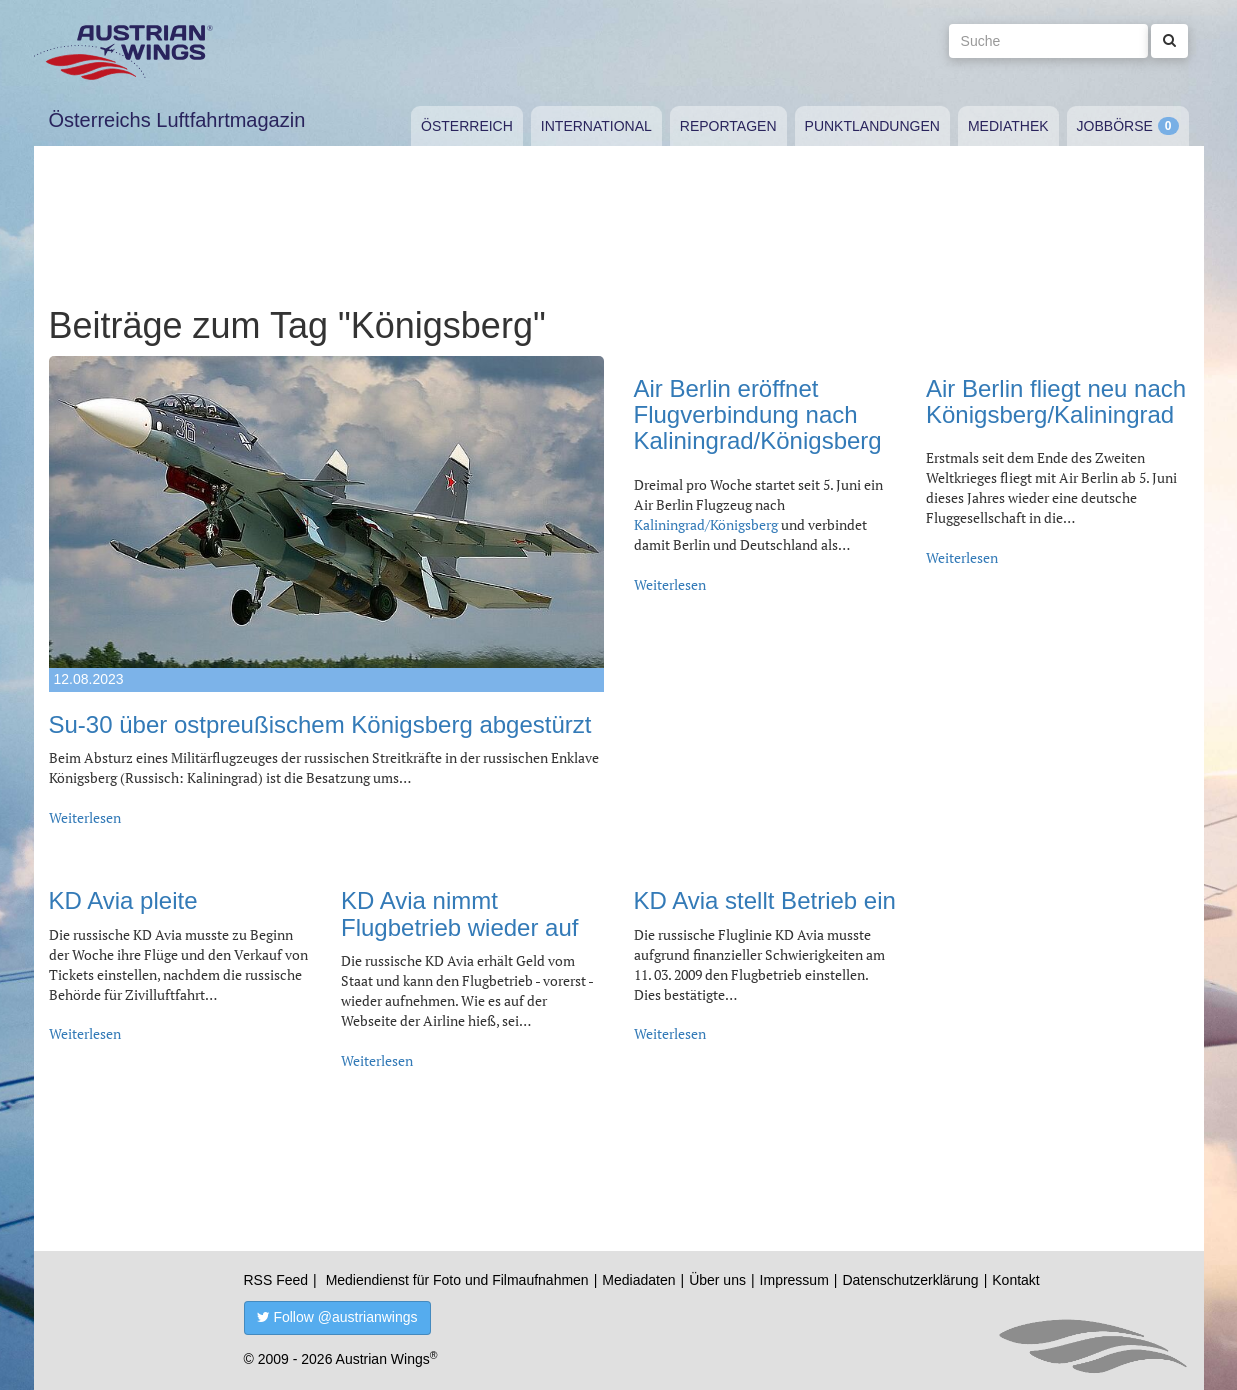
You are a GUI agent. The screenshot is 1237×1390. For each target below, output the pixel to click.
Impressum (794, 1280)
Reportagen (728, 126)
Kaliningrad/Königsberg (707, 524)
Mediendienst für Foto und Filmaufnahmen (457, 1280)
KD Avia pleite (123, 900)
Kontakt (1015, 1280)
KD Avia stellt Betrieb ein (765, 900)
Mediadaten (638, 1280)
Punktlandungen (872, 126)
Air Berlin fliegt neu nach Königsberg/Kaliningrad (1056, 401)
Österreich (467, 126)
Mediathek (1008, 126)
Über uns (717, 1280)
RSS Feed (276, 1280)
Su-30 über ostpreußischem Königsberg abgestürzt (320, 724)
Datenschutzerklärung (910, 1280)
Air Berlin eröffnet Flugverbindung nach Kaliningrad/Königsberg (758, 415)
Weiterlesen (85, 817)
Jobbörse (1115, 126)
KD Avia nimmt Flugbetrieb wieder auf (459, 913)
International (596, 126)
